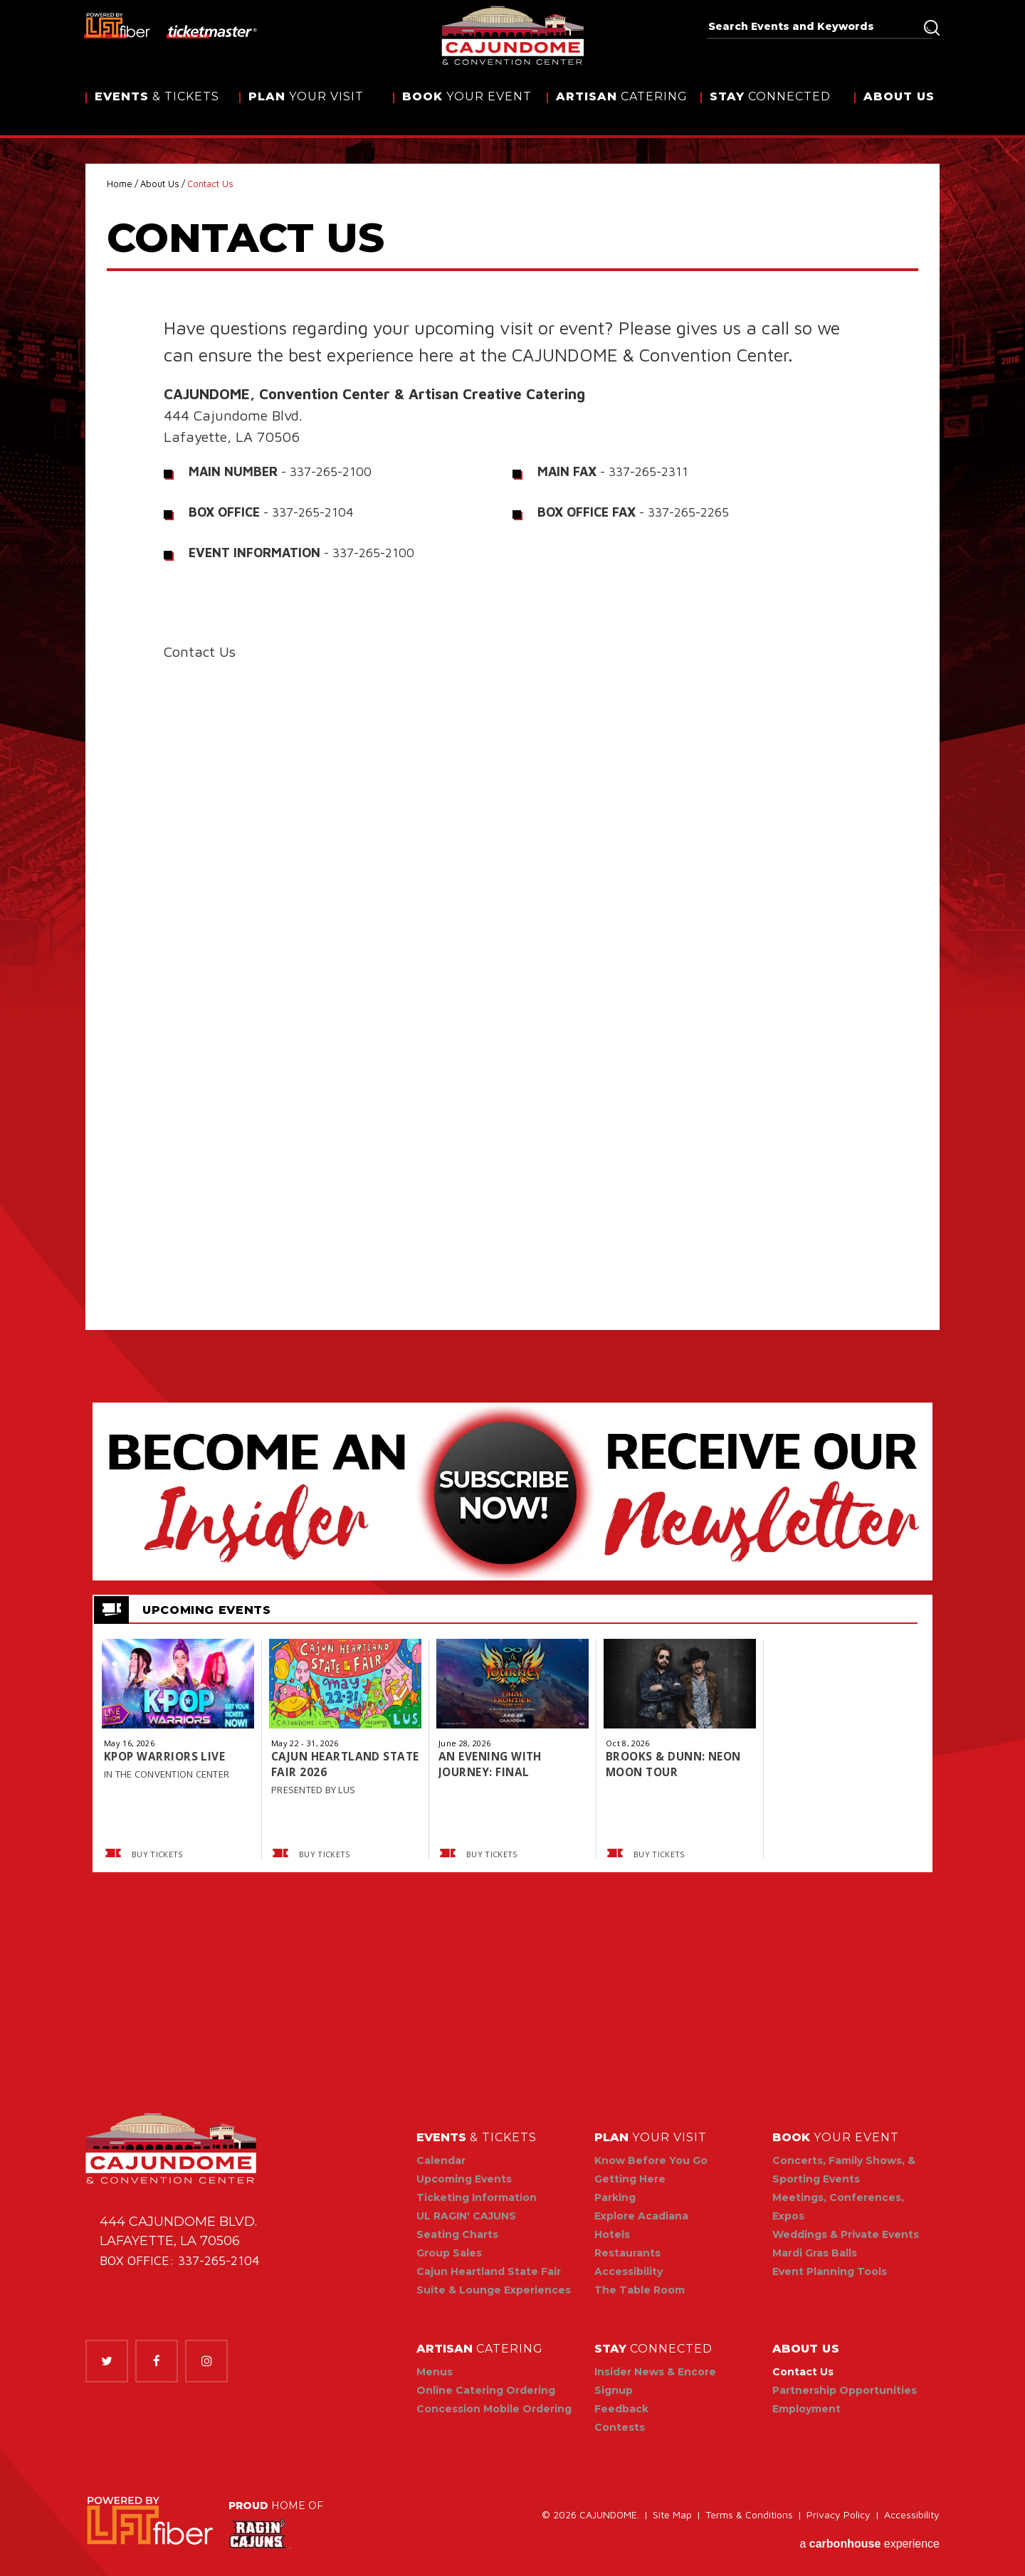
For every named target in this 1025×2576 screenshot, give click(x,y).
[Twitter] (106, 2361)
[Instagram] (206, 2361)
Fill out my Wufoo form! (512, 960)
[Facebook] (156, 2361)
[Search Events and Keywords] (814, 26)
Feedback (621, 2408)
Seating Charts (457, 2234)
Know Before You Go (651, 2160)
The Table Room (639, 2290)
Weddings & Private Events (845, 2234)
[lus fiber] (117, 25)
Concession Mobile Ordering (494, 2408)
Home (119, 183)
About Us (159, 183)
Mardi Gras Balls (814, 2253)
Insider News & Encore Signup (655, 2381)
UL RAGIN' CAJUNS (466, 2216)
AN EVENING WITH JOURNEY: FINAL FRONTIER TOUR (492, 1764)
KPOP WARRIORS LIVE (166, 1756)
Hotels (612, 2234)
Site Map (672, 2518)
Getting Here (630, 2179)
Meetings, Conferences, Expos (838, 2206)
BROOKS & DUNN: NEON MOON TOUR (676, 1764)
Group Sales (449, 2253)
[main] (512, 1061)
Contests (619, 2427)
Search (932, 28)
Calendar (441, 2160)
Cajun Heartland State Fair (488, 2271)
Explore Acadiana (641, 2216)
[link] (149, 2521)
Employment (806, 2408)
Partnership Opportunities (844, 2390)
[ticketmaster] (212, 30)
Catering (622, 109)
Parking (615, 2197)
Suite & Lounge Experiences (493, 2290)
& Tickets (157, 109)
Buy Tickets (142, 1854)
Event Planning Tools (829, 2271)
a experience (869, 2541)
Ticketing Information (476, 2197)
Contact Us (803, 2371)
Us (899, 109)
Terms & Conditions (749, 2518)
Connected (770, 109)
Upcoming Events (464, 2179)
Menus (434, 2371)
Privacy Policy (838, 2518)
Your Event (467, 109)
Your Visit (306, 109)
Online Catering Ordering (485, 2390)
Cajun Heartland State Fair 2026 (327, 1764)
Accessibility (628, 2271)
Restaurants (627, 2253)
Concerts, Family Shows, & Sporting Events (843, 2169)
